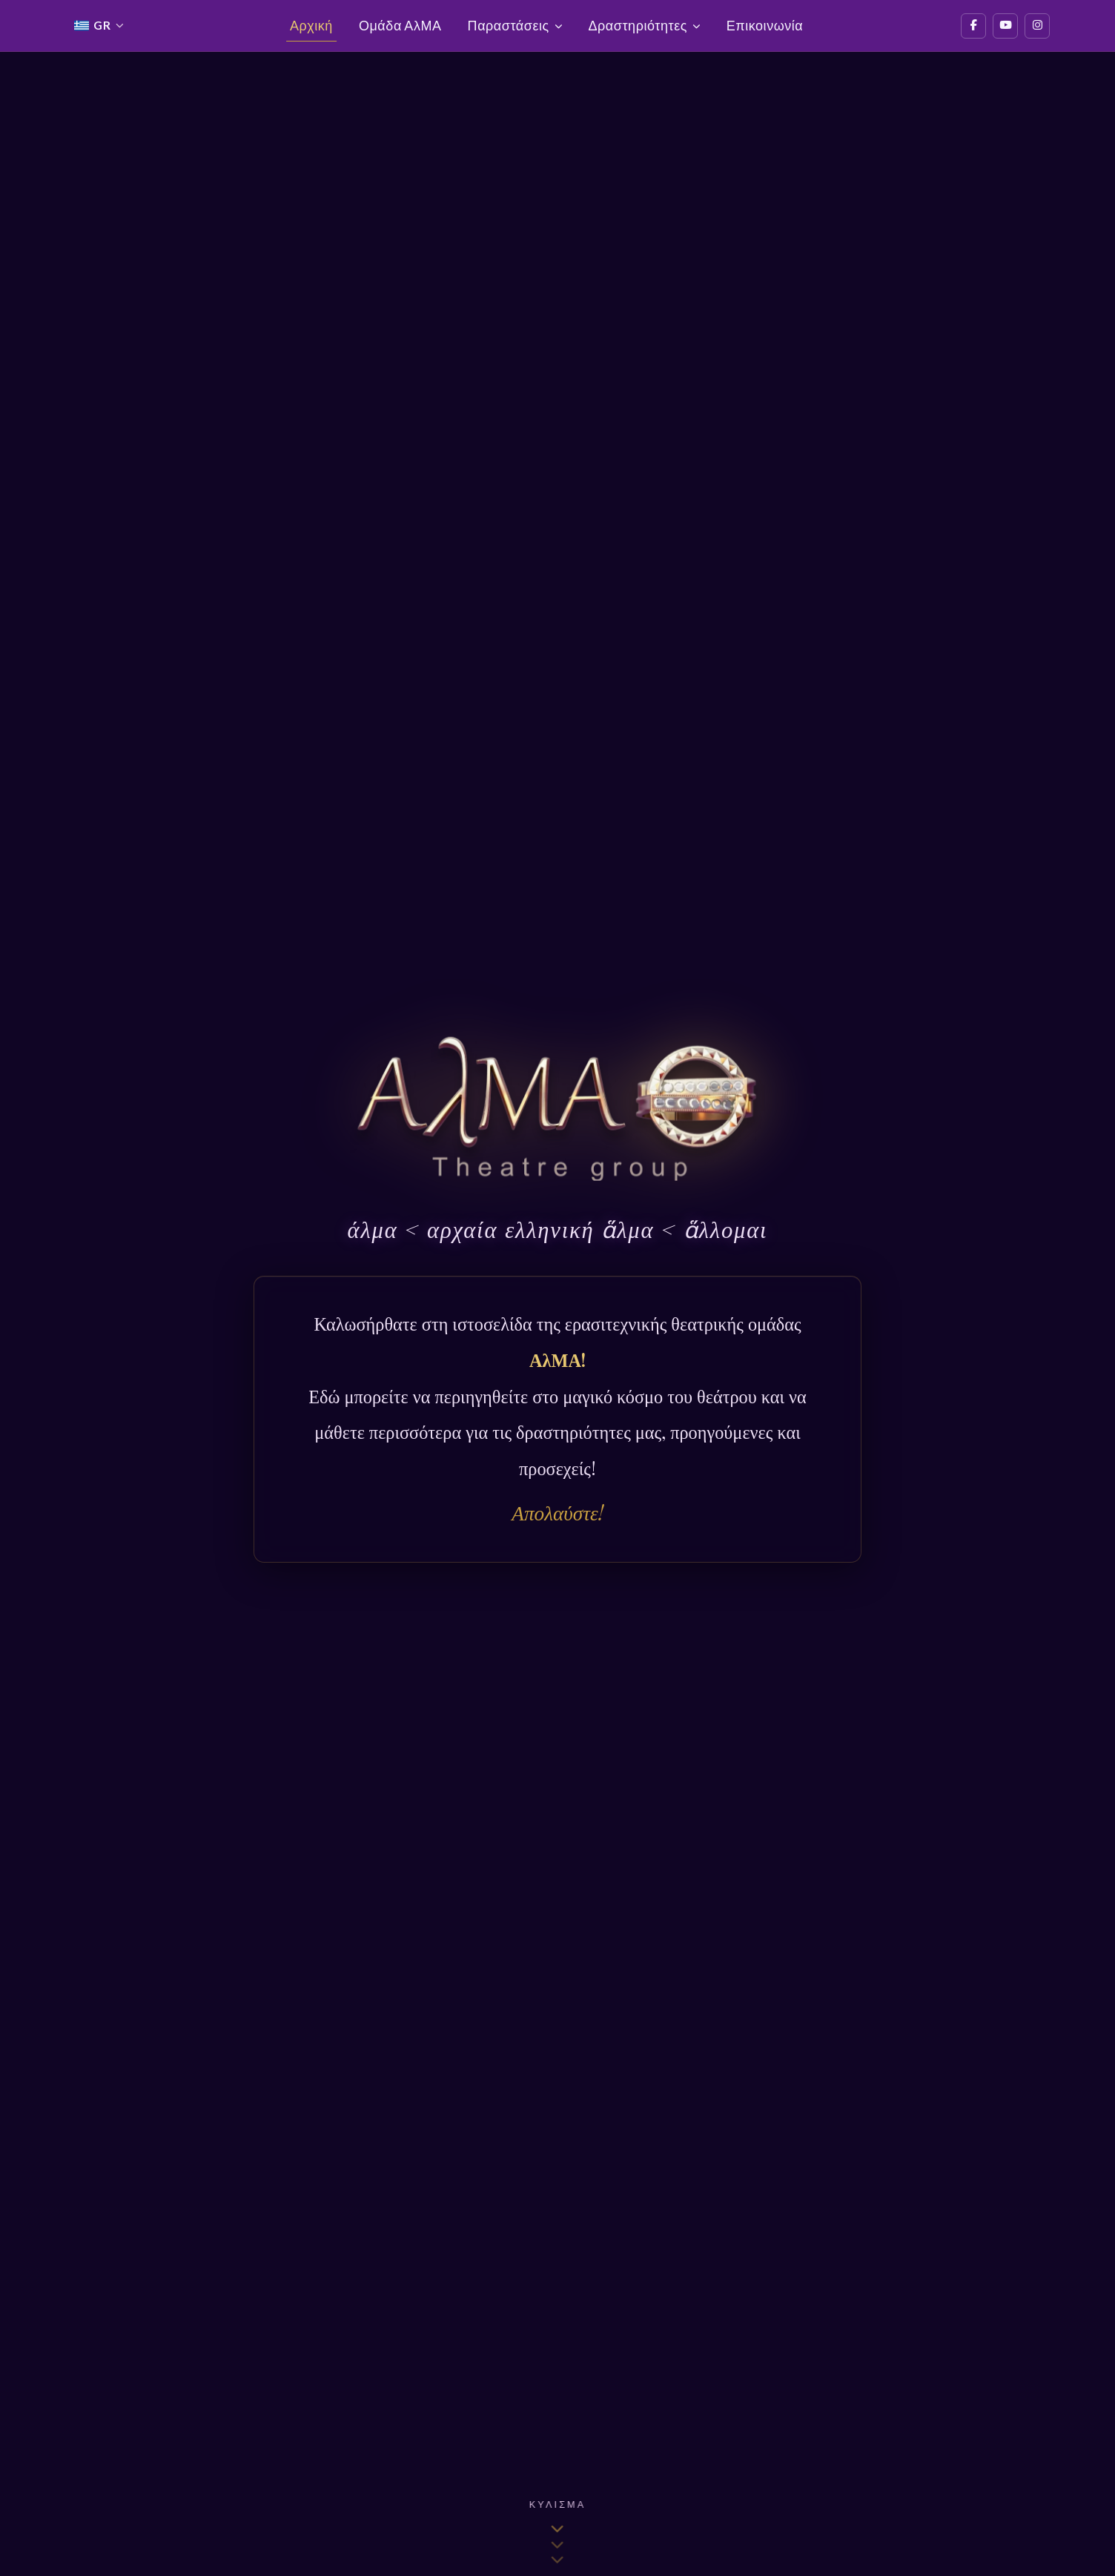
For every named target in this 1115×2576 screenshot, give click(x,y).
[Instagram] (1037, 26)
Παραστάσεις (515, 25)
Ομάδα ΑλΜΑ (400, 25)
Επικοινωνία (765, 25)
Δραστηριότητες (645, 25)
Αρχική (311, 25)
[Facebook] (973, 26)
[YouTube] (1005, 26)
